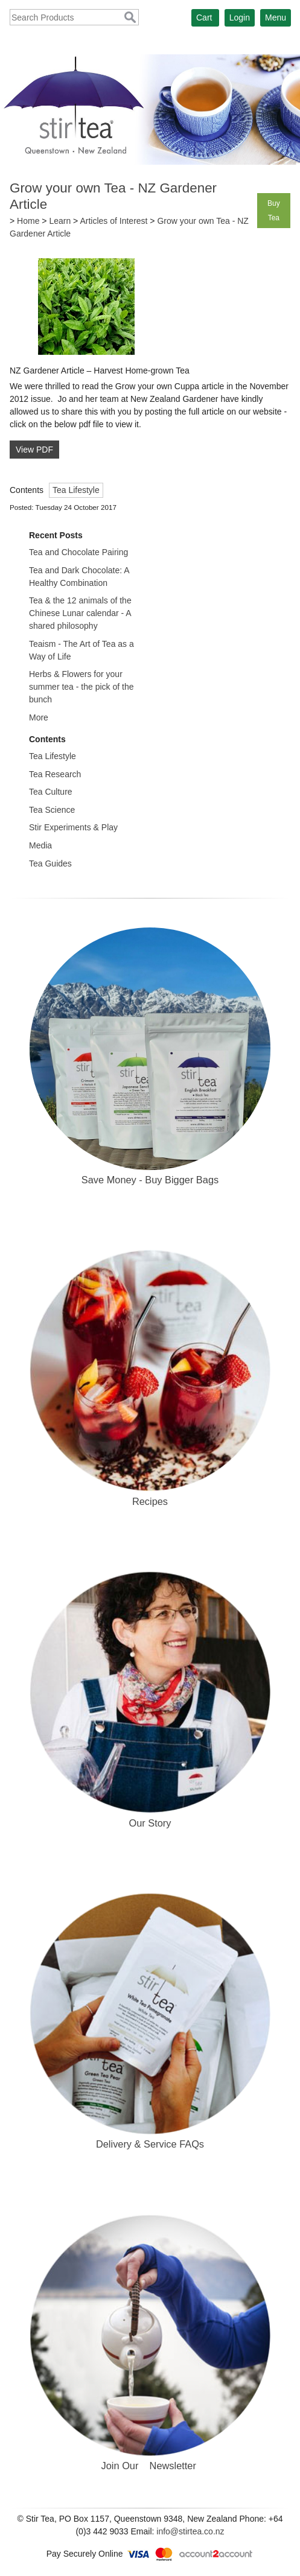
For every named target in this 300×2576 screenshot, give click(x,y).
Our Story (150, 1823)
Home (28, 221)
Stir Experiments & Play (73, 827)
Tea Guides (50, 863)
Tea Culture (50, 792)
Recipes (150, 1501)
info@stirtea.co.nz (190, 2531)
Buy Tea (273, 210)
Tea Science (52, 810)
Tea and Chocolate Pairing (78, 552)
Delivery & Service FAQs (150, 2144)
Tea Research (55, 774)
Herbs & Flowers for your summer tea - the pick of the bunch (81, 686)
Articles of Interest (113, 221)
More (38, 717)
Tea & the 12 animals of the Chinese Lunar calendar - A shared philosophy (80, 613)
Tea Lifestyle (76, 490)
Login (239, 17)
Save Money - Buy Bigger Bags (150, 1179)
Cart (204, 17)
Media (40, 845)
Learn (60, 221)
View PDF (34, 449)
